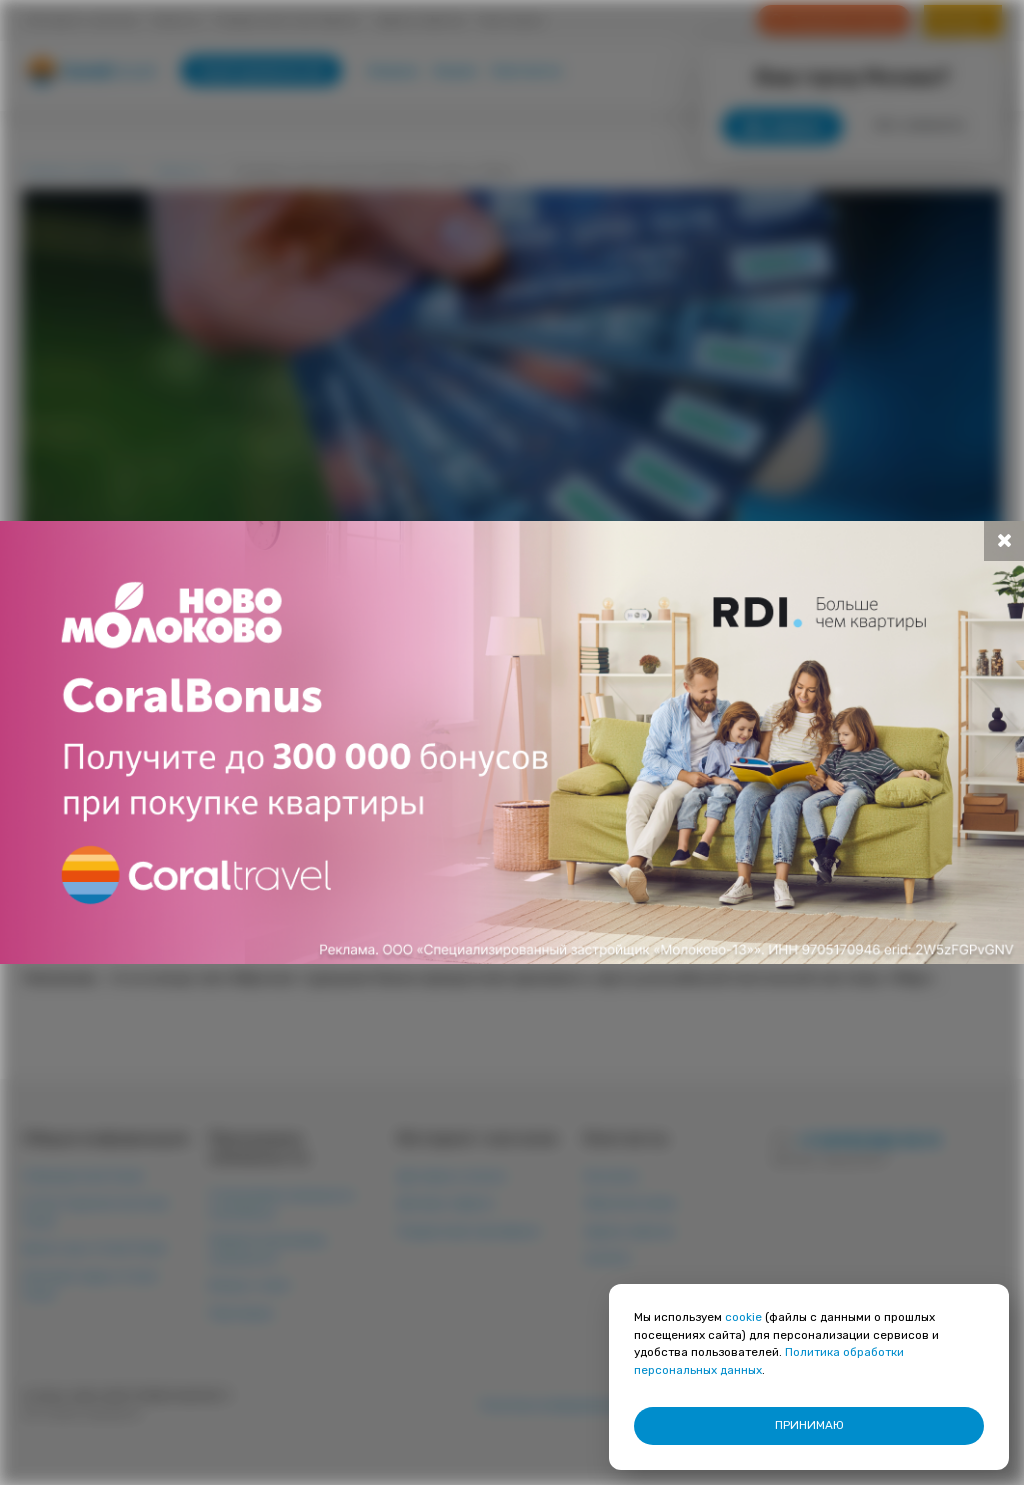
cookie (743, 1317)
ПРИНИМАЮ (809, 1425)
